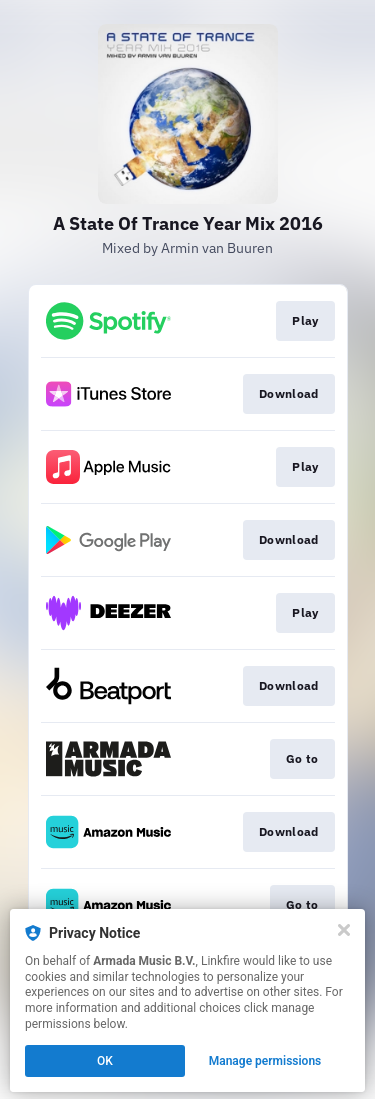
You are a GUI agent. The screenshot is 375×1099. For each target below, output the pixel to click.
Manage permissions (265, 1061)
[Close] (344, 930)
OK (105, 1061)
